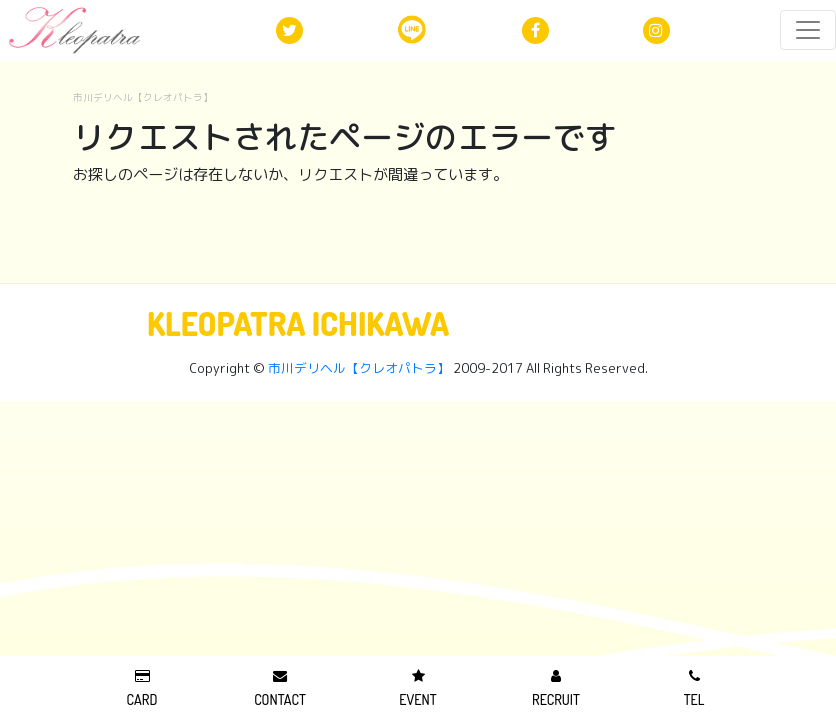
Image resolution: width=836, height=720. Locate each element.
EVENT (417, 688)
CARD (142, 688)
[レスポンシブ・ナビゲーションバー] (808, 30)
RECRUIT (556, 688)
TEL (694, 688)
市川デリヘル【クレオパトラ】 (143, 97)
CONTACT (280, 688)
